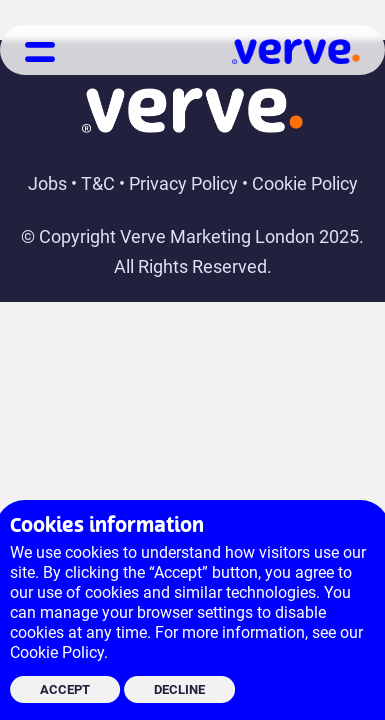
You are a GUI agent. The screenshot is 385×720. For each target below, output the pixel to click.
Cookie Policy (305, 183)
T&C (98, 183)
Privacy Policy (183, 183)
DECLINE (179, 689)
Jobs (47, 183)
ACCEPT (65, 689)
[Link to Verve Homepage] (296, 57)
